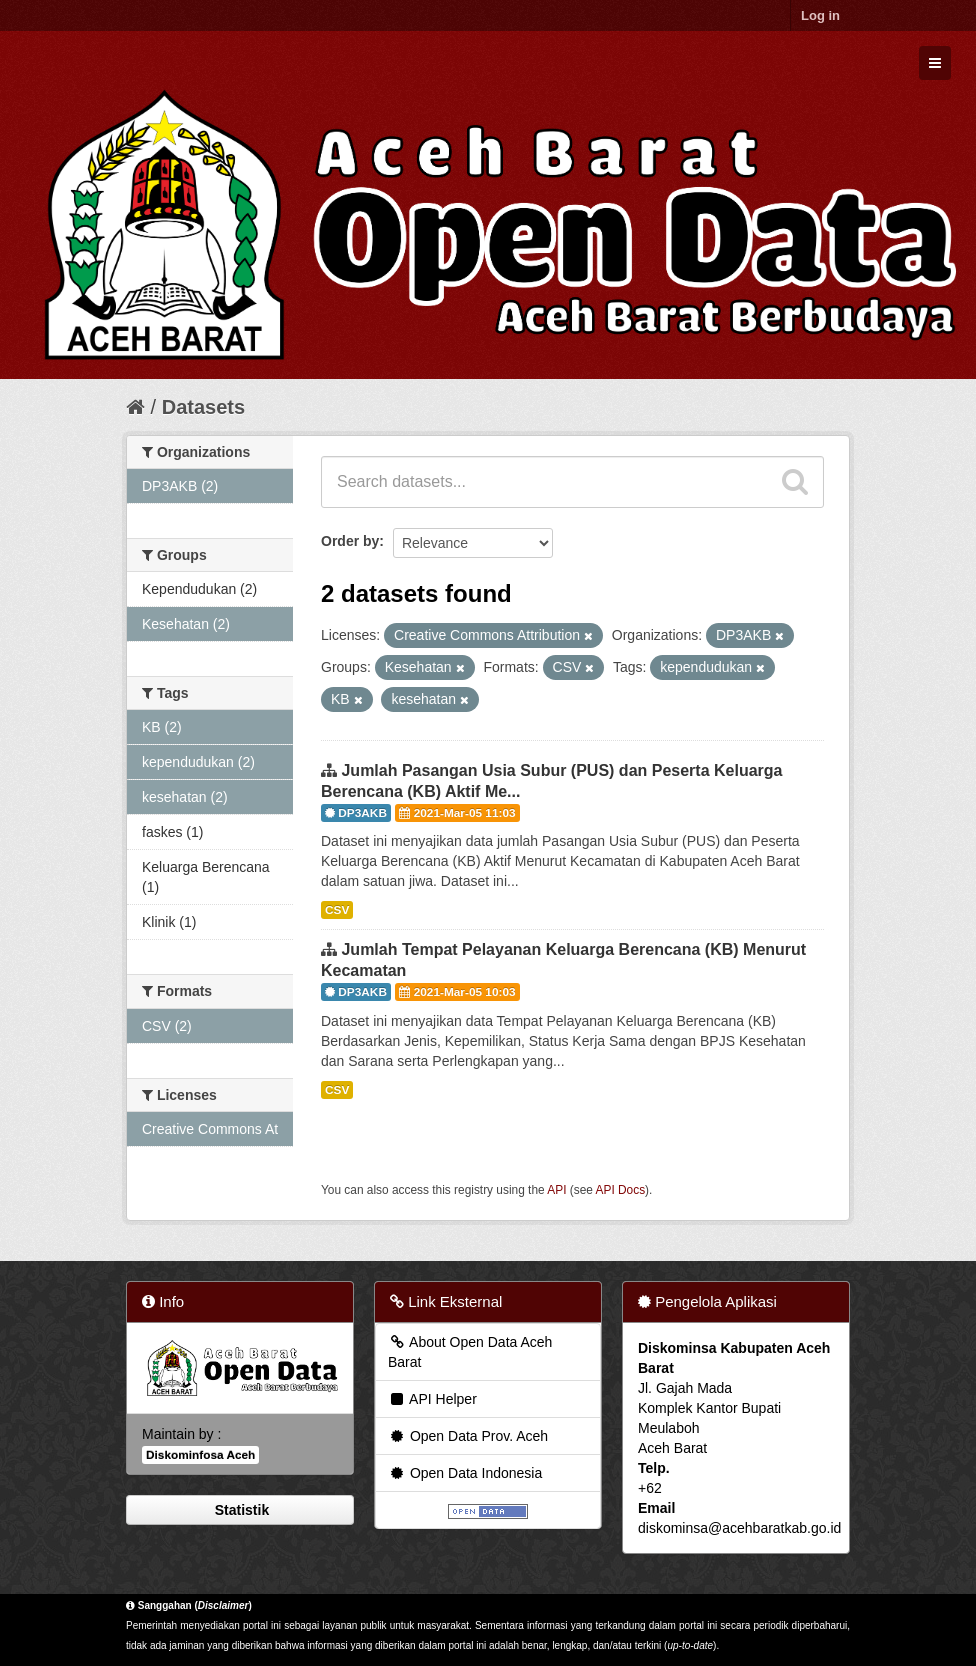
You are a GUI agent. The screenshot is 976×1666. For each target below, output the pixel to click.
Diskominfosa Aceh (200, 1455)
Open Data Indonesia (465, 1473)
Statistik (240, 1510)
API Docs (621, 1190)
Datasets (203, 407)
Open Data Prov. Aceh (468, 1436)
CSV (337, 910)
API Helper (432, 1399)
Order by (350, 541)
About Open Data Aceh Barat (470, 1352)
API (556, 1190)
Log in (820, 15)
